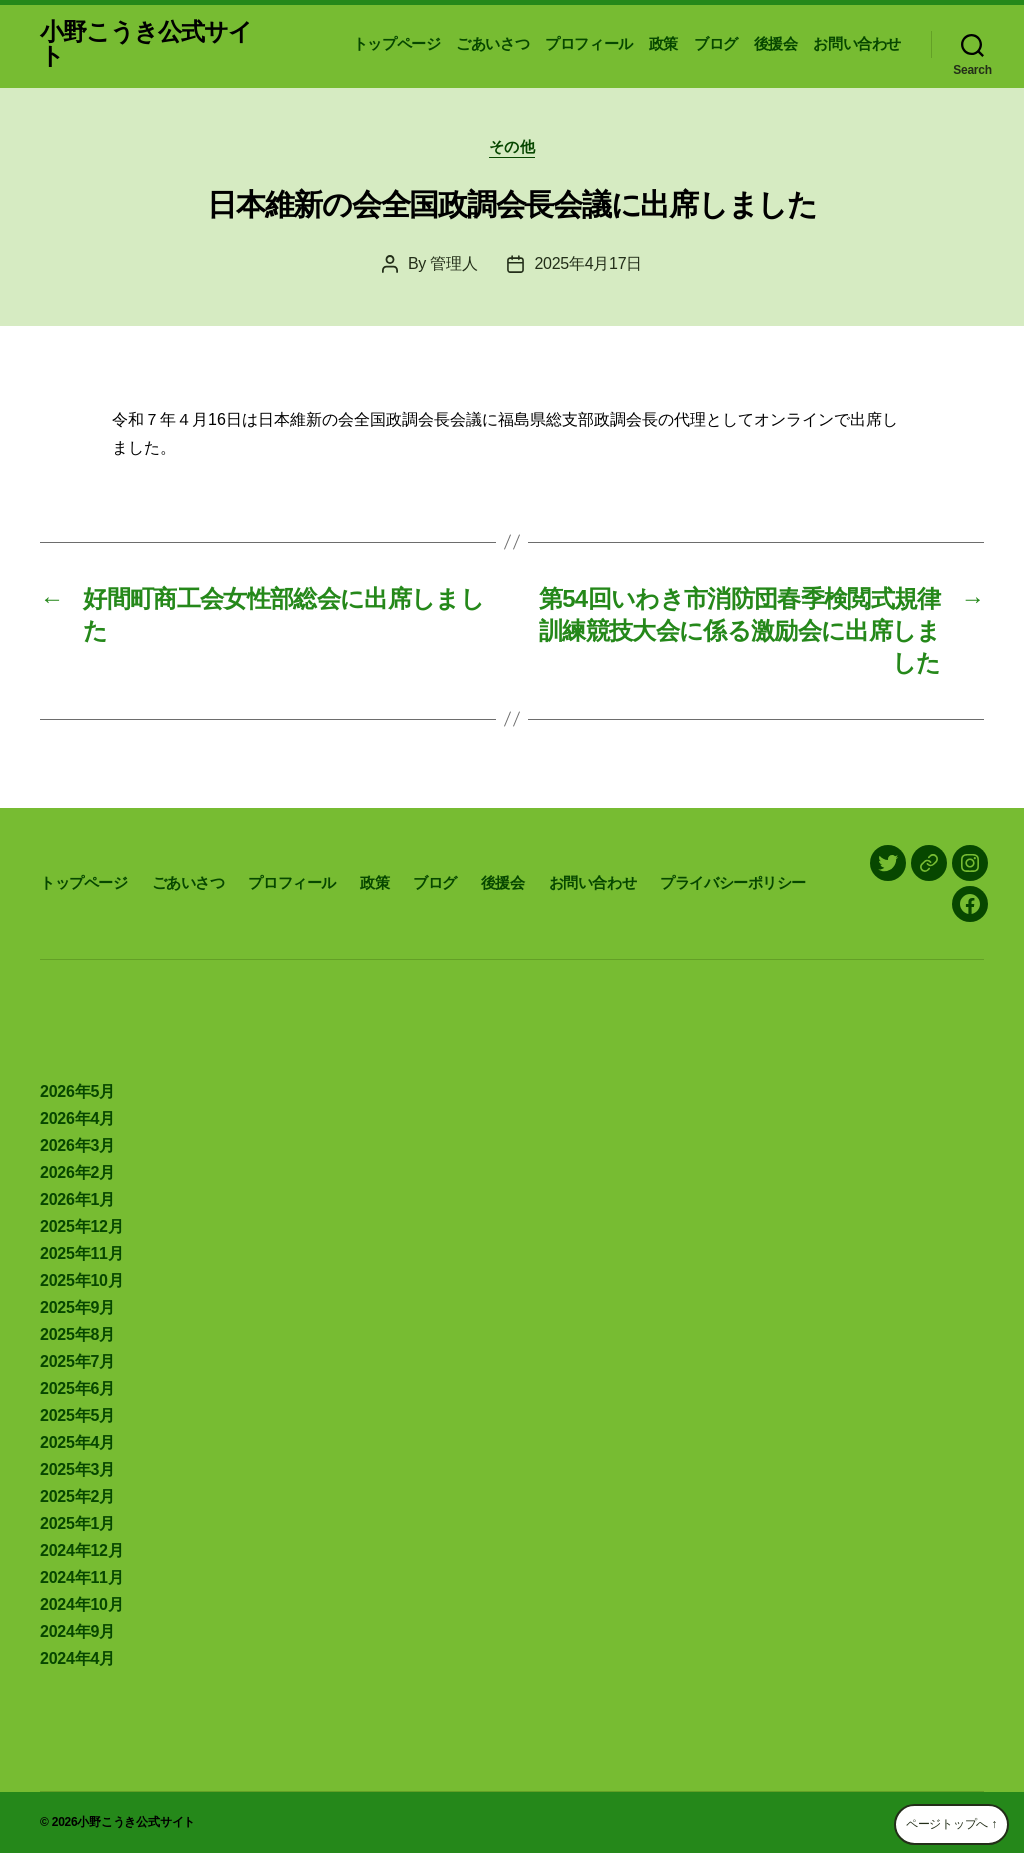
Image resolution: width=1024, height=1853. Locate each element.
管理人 (453, 263)
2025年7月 (77, 1361)
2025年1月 (77, 1523)
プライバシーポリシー (733, 882)
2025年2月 (77, 1496)
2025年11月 (81, 1253)
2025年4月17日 (588, 263)
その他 (512, 146)
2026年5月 (77, 1091)
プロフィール (589, 43)
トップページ (397, 43)
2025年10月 (81, 1280)
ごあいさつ (492, 43)
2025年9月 (77, 1307)
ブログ (716, 43)
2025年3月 (77, 1469)
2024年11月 (81, 1577)
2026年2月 (77, 1172)
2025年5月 (77, 1415)
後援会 (776, 43)
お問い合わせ (857, 43)
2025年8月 (77, 1334)
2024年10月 (81, 1604)
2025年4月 (77, 1442)
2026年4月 (77, 1118)
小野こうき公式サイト (146, 44)
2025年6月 (77, 1388)
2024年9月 (77, 1631)
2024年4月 (77, 1658)
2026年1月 (77, 1199)
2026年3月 (77, 1145)
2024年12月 (81, 1550)
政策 (663, 43)
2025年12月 (81, 1226)
